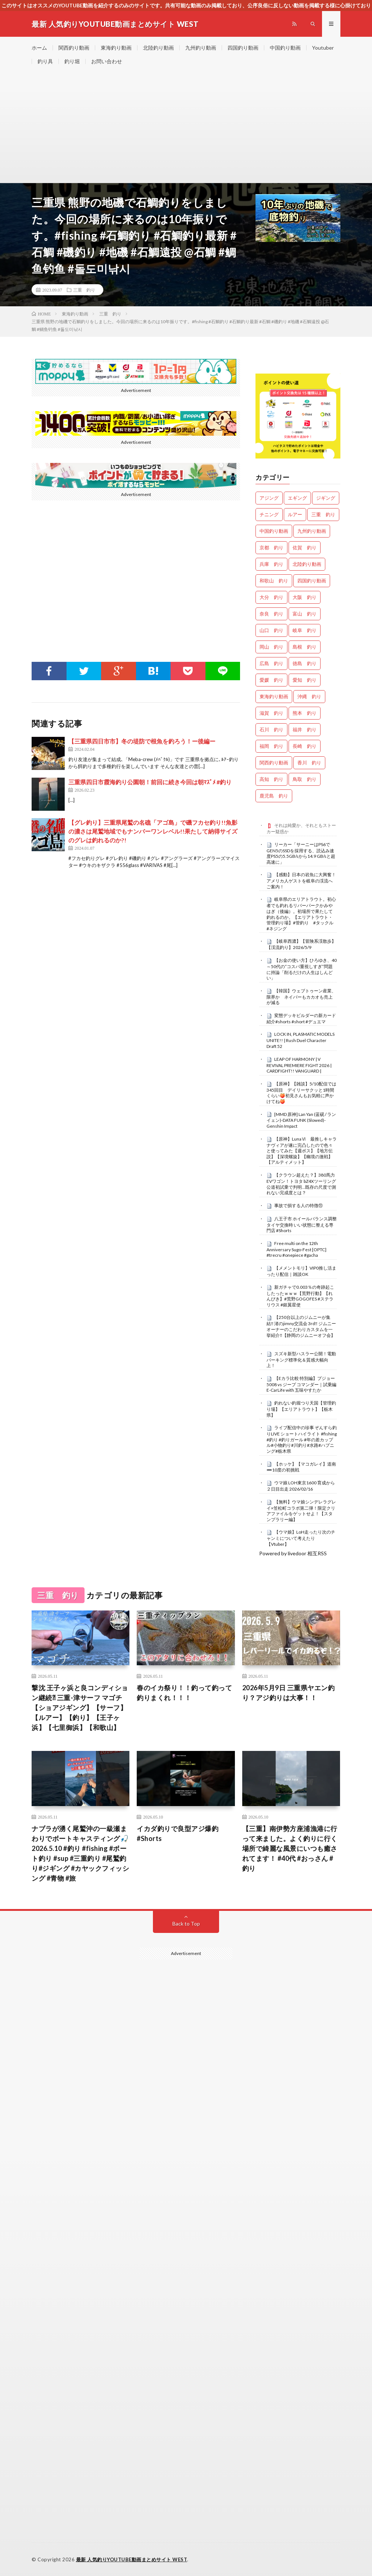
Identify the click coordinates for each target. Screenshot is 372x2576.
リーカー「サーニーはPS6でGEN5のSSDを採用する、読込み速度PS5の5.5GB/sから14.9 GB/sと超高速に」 (301, 853)
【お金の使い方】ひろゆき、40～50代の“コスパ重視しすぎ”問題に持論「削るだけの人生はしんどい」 (302, 969)
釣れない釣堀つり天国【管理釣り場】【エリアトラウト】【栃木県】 (301, 1409)
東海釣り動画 (116, 47)
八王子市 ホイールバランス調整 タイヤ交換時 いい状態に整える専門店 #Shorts (302, 1225)
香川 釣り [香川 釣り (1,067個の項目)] (309, 763)
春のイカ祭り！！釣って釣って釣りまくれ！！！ (184, 1693)
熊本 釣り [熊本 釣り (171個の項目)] (304, 713)
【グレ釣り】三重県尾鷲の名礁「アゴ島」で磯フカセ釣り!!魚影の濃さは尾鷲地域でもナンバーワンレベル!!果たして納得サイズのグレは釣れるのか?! (152, 831)
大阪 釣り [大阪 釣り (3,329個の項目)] (304, 597)
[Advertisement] (186, 127)
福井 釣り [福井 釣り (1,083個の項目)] (304, 729)
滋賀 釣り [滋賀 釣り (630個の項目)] (271, 713)
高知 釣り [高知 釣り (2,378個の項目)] (271, 779)
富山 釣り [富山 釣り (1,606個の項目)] (304, 614)
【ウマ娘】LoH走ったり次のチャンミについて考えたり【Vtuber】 (301, 1538)
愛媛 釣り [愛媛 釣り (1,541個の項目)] (271, 680)
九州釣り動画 (200, 47)
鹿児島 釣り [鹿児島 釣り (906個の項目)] (274, 796)
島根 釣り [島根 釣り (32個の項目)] (304, 647)
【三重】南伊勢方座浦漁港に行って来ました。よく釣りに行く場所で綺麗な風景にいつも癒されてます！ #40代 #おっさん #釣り (289, 1848)
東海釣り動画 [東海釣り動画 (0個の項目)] (274, 696)
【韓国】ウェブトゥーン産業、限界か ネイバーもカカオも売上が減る (301, 997)
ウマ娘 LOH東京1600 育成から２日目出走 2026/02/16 (301, 1486)
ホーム (39, 47)
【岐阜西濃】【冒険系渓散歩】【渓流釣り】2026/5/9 (301, 944)
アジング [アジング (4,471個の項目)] (269, 498)
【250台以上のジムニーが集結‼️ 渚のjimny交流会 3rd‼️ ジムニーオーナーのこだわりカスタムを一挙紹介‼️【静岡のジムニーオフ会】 (301, 1326)
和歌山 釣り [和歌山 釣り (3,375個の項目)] (274, 581)
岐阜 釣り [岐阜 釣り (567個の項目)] (304, 630)
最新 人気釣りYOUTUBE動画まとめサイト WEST (131, 2559)
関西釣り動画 (73, 47)
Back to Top (186, 1923)
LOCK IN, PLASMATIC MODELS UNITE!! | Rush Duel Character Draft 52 (301, 1040)
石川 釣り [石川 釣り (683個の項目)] (271, 729)
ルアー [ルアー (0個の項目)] (295, 514)
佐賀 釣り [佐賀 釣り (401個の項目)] (304, 547)
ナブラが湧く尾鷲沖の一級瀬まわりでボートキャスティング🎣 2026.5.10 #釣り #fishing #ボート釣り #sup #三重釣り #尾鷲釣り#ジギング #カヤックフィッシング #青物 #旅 (80, 1853)
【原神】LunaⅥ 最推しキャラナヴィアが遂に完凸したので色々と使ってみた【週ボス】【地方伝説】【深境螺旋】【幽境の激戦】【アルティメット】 (302, 1150)
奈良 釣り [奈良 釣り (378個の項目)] (271, 614)
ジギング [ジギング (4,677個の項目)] (325, 498)
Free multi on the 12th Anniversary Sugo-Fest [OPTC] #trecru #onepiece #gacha (296, 1249)
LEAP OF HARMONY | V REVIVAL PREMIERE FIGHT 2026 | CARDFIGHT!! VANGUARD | (299, 1065)
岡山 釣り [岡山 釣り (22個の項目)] (271, 647)
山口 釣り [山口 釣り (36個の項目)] (271, 630)
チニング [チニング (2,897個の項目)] (269, 514)
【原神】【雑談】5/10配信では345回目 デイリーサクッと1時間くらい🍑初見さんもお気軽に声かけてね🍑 (301, 1092)
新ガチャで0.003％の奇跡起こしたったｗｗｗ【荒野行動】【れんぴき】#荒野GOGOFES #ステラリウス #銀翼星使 (300, 1295)
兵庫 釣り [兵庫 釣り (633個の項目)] (271, 564)
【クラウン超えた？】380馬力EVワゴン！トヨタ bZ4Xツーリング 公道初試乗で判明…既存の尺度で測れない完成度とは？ (301, 1183)
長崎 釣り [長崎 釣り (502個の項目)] (304, 746)
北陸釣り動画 (158, 47)
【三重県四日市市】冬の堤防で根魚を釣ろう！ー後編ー (141, 741)
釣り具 (45, 61)
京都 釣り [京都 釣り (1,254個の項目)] (271, 547)
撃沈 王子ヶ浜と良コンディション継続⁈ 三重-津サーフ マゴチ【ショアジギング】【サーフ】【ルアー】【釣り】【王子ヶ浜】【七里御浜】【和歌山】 (80, 1707)
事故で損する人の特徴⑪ (298, 1205)
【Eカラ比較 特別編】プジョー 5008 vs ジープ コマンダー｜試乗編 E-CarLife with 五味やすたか (301, 1384)
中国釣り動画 (285, 47)
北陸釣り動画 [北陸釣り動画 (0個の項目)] (307, 564)
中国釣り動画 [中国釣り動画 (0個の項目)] (274, 531)
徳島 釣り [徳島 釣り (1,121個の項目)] (304, 663)
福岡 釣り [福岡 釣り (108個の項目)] (271, 746)
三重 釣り (84, 290)
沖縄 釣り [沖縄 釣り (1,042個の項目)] (309, 696)
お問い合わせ (106, 61)
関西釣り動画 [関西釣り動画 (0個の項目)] (274, 763)
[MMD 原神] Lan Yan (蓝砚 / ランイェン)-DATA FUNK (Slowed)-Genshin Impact (301, 1120)
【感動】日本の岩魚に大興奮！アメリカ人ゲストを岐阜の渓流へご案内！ (301, 880)
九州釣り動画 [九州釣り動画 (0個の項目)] (311, 531)
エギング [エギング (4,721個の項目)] (297, 498)
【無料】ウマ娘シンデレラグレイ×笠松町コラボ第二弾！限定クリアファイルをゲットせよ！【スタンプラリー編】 (301, 1510)
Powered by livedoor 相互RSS (293, 1553)
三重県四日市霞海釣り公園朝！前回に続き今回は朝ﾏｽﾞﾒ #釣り (150, 781)
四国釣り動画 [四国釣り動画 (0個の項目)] (311, 581)
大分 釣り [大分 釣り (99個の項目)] (271, 597)
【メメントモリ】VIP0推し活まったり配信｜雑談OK (301, 1271)
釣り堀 (72, 61)
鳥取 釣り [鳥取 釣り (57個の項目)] (304, 779)
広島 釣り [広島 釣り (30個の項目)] (271, 663)
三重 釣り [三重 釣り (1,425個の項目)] (323, 514)
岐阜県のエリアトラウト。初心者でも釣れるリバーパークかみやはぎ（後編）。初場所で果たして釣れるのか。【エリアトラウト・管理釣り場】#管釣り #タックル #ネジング (302, 913)
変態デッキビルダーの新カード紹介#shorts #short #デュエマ (301, 1018)
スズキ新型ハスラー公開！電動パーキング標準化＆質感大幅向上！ (301, 1360)
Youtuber (323, 47)
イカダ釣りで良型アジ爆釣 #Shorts (177, 1833)
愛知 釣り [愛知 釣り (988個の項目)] (304, 680)
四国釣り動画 (243, 47)
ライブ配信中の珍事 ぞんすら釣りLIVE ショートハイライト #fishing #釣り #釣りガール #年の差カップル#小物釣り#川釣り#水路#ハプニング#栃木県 (302, 1439)
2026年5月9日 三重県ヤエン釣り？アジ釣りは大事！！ (288, 1693)
